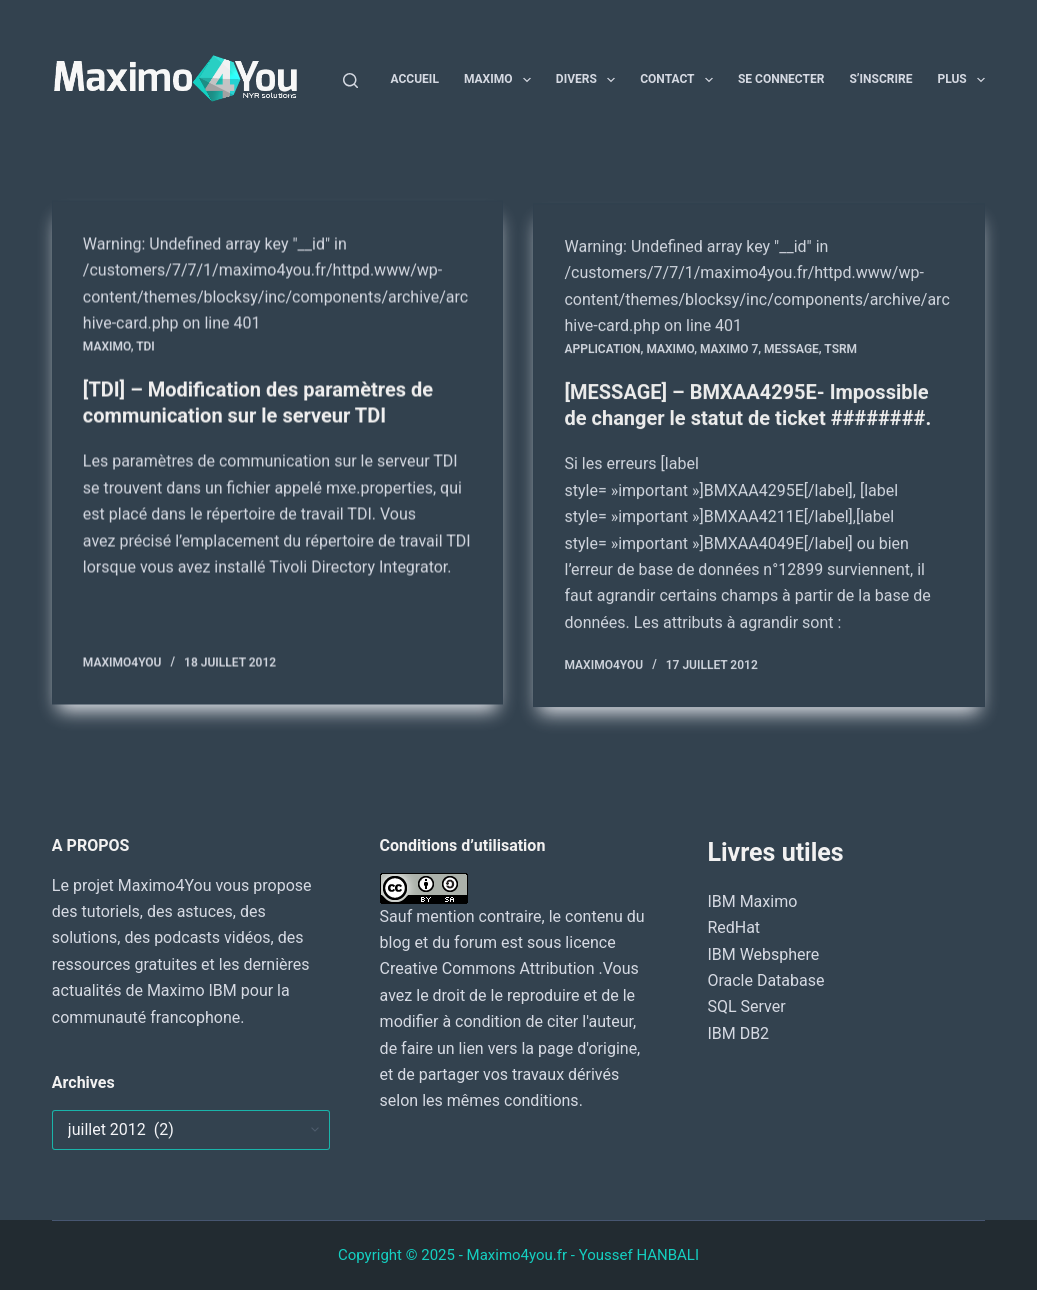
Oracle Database (765, 980)
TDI (145, 347)
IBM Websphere (763, 954)
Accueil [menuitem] (415, 79)
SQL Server (746, 1006)
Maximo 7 (729, 353)
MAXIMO (107, 347)
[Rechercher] (350, 80)
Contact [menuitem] (680, 80)
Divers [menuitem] (589, 80)
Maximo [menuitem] (501, 80)
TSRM (840, 353)
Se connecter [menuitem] (781, 79)
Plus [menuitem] (961, 80)
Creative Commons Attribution (489, 968)
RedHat (733, 927)
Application (602, 353)
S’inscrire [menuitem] (880, 79)
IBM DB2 (738, 1033)
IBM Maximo (752, 901)
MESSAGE (791, 353)
